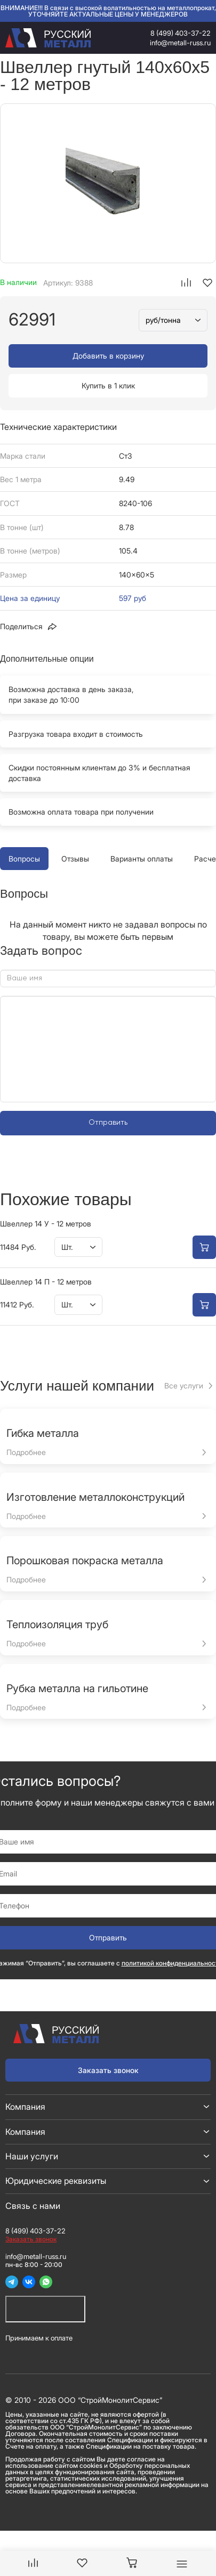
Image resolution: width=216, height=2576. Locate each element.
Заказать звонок (108, 2070)
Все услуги (183, 1385)
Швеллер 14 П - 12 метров (46, 1281)
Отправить (108, 1122)
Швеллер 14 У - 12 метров (45, 1223)
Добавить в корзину (108, 355)
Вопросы (24, 858)
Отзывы (75, 858)
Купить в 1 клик (108, 385)
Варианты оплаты (141, 858)
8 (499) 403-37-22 (180, 33)
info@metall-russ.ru (180, 42)
